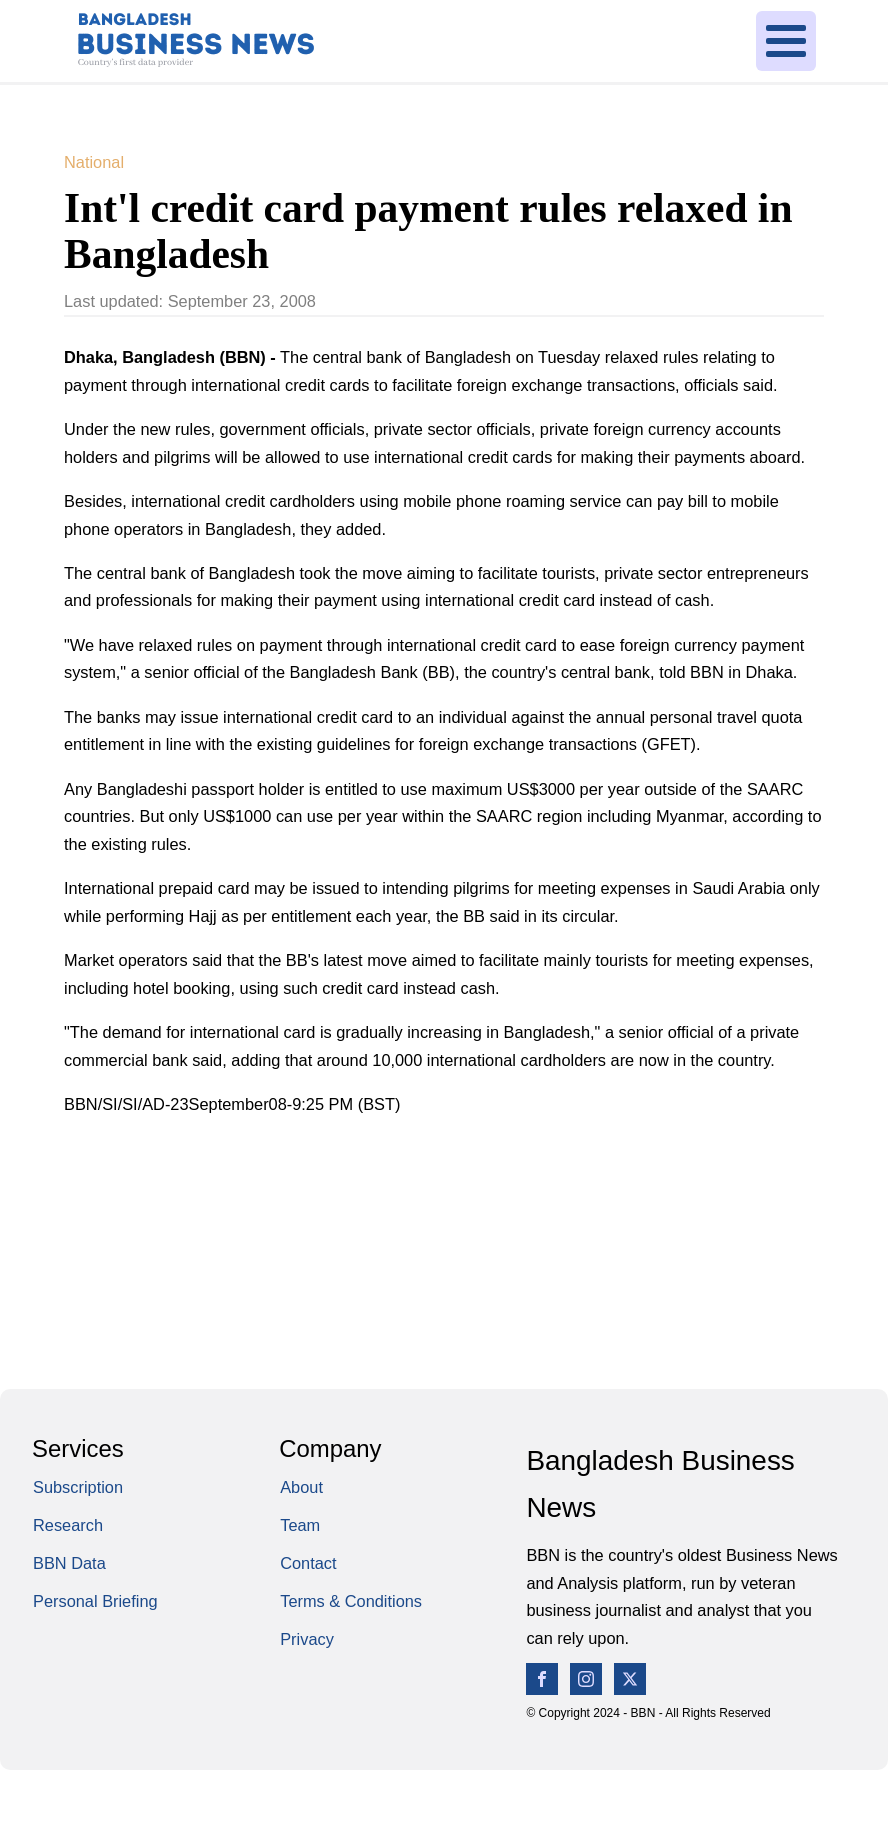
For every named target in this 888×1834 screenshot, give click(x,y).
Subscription (78, 1487)
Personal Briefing (95, 1601)
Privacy (307, 1639)
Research (68, 1525)
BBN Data (69, 1563)
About (301, 1487)
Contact (308, 1563)
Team (300, 1525)
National (94, 162)
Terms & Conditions (351, 1601)
